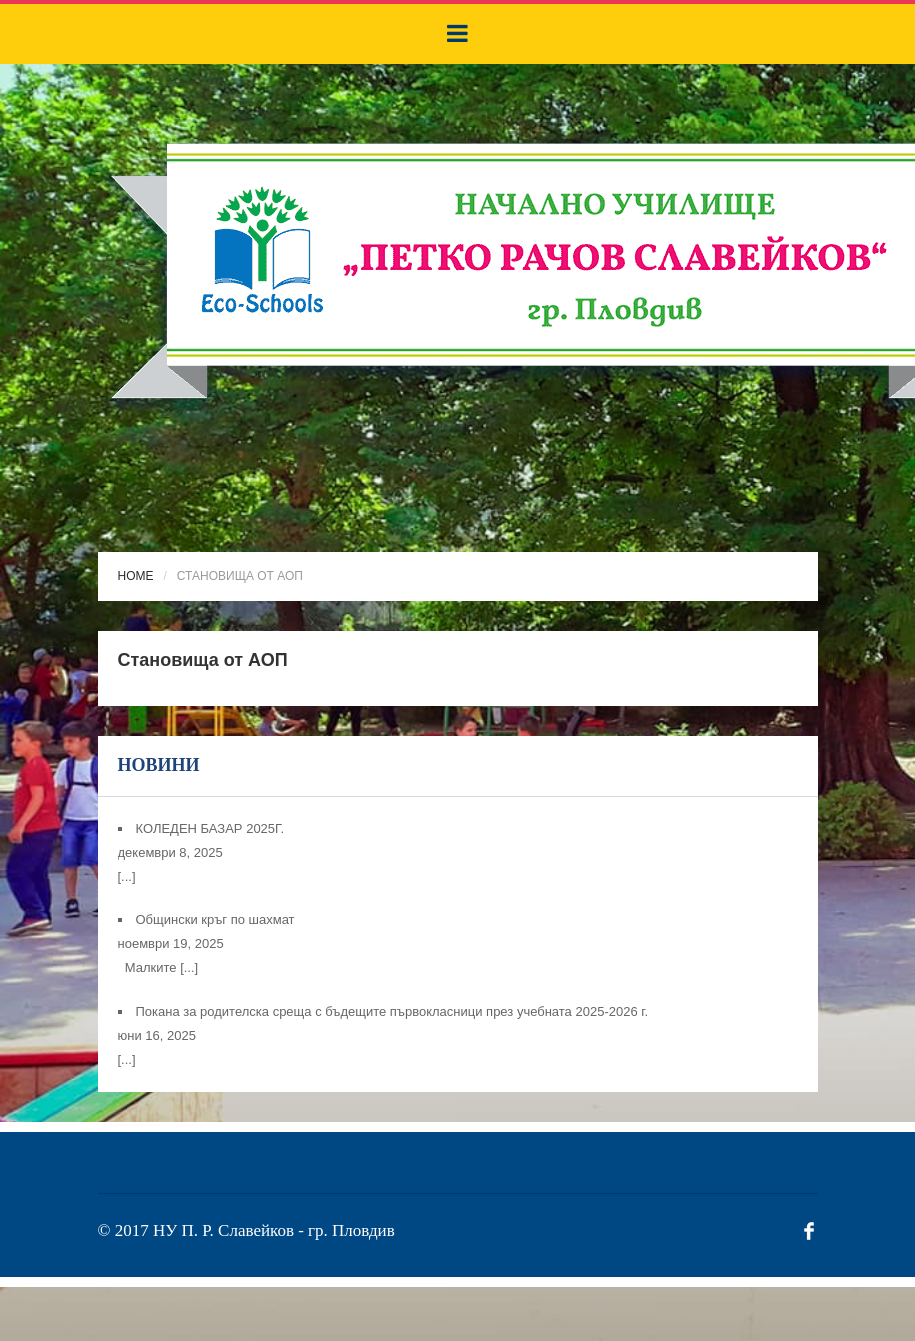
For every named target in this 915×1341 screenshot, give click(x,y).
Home (136, 576)
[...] (127, 876)
